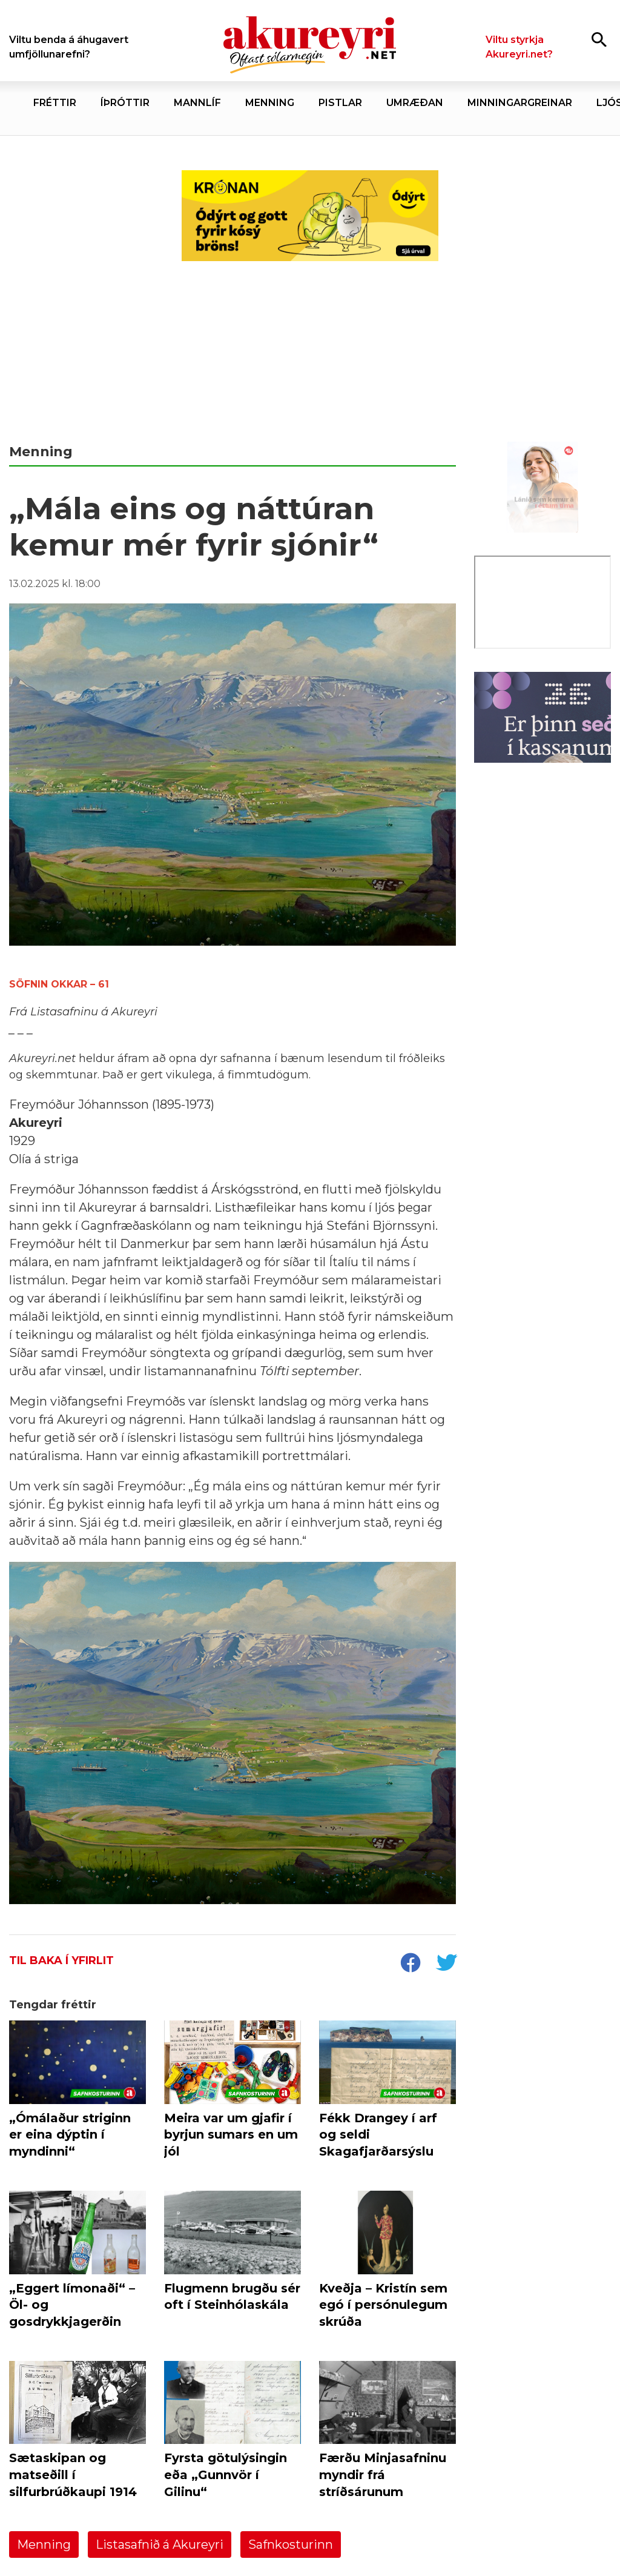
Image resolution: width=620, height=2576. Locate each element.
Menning (44, 2544)
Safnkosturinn (290, 2544)
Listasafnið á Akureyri (159, 2544)
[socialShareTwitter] (446, 1964)
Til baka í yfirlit (61, 1960)
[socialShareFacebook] (410, 1964)
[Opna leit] (599, 39)
